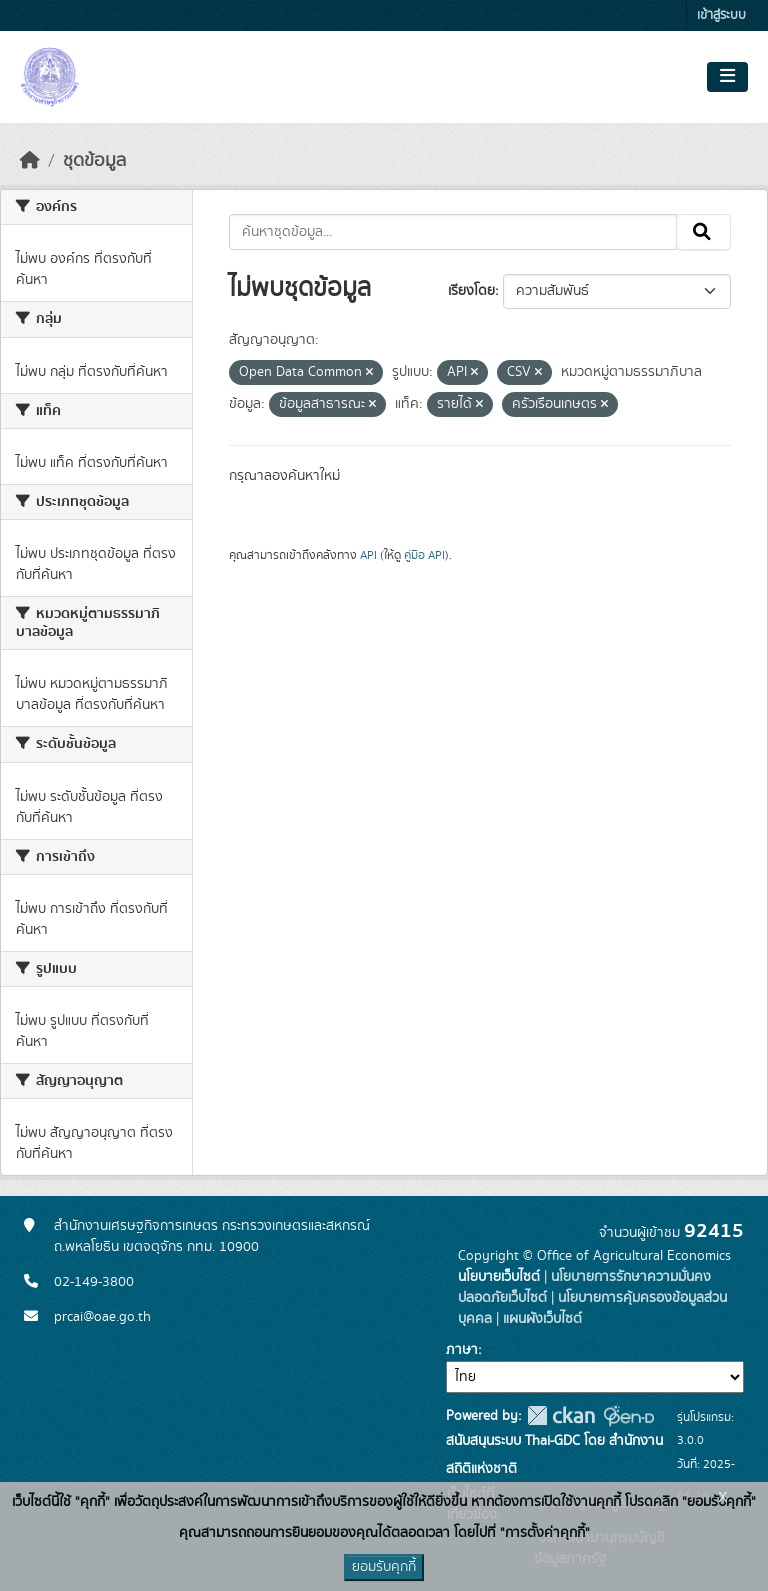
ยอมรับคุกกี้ (384, 1567)
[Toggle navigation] (727, 77)
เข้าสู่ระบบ (721, 15)
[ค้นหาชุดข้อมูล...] (453, 232)
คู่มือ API (424, 555)
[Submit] (703, 232)
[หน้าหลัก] (30, 161)
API (368, 555)
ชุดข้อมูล (94, 161)
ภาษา (462, 1350)
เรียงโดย (471, 291)
